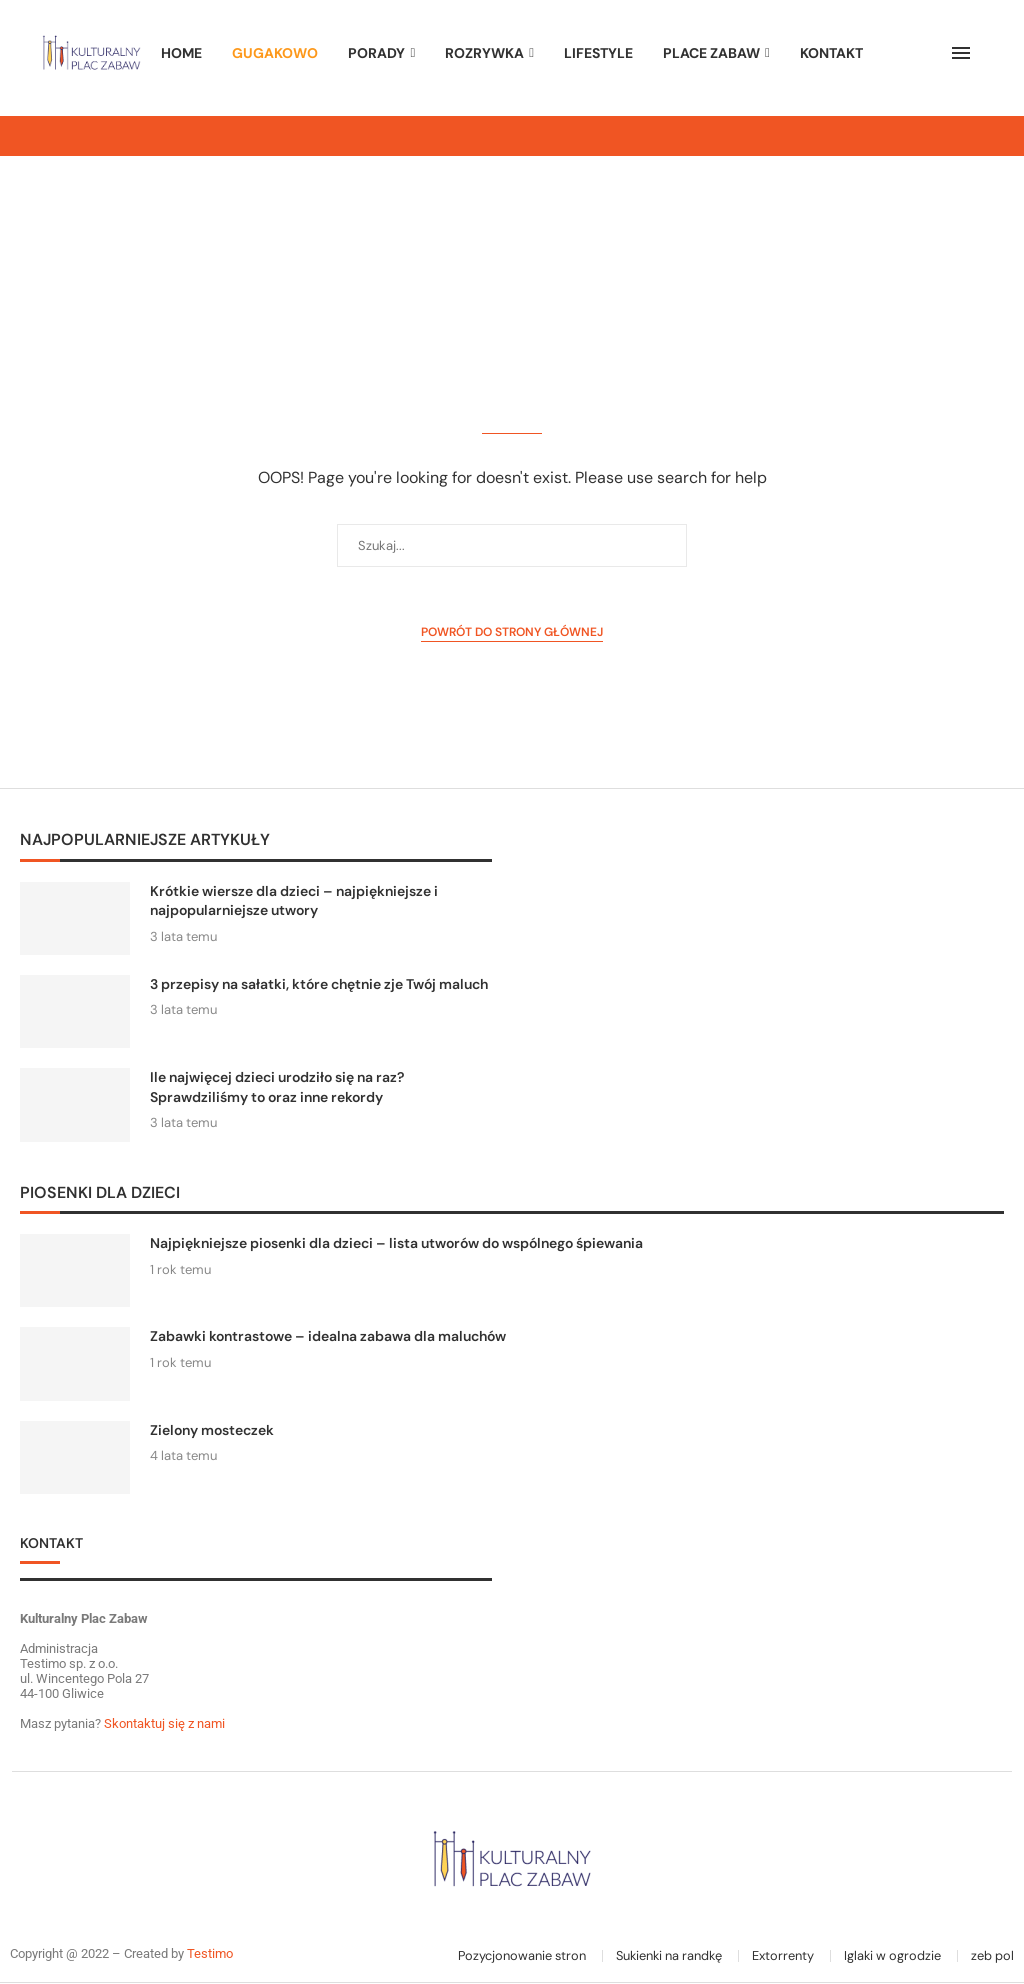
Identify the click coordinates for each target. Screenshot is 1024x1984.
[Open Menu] (961, 53)
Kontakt (831, 53)
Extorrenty (783, 1955)
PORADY (376, 53)
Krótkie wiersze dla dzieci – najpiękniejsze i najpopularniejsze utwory (294, 901)
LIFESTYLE (598, 53)
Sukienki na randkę (669, 1955)
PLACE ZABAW (711, 53)
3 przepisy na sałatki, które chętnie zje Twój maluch (319, 984)
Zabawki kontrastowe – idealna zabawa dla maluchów (328, 1336)
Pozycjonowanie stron (522, 1955)
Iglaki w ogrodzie (892, 1955)
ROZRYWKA (484, 53)
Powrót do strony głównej (512, 632)
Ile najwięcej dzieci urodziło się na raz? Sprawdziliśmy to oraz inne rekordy (277, 1087)
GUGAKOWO (275, 53)
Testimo (210, 1953)
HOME (181, 53)
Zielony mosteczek (212, 1430)
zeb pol (992, 1955)
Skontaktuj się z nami (163, 1723)
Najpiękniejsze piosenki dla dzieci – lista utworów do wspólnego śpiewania (396, 1243)
